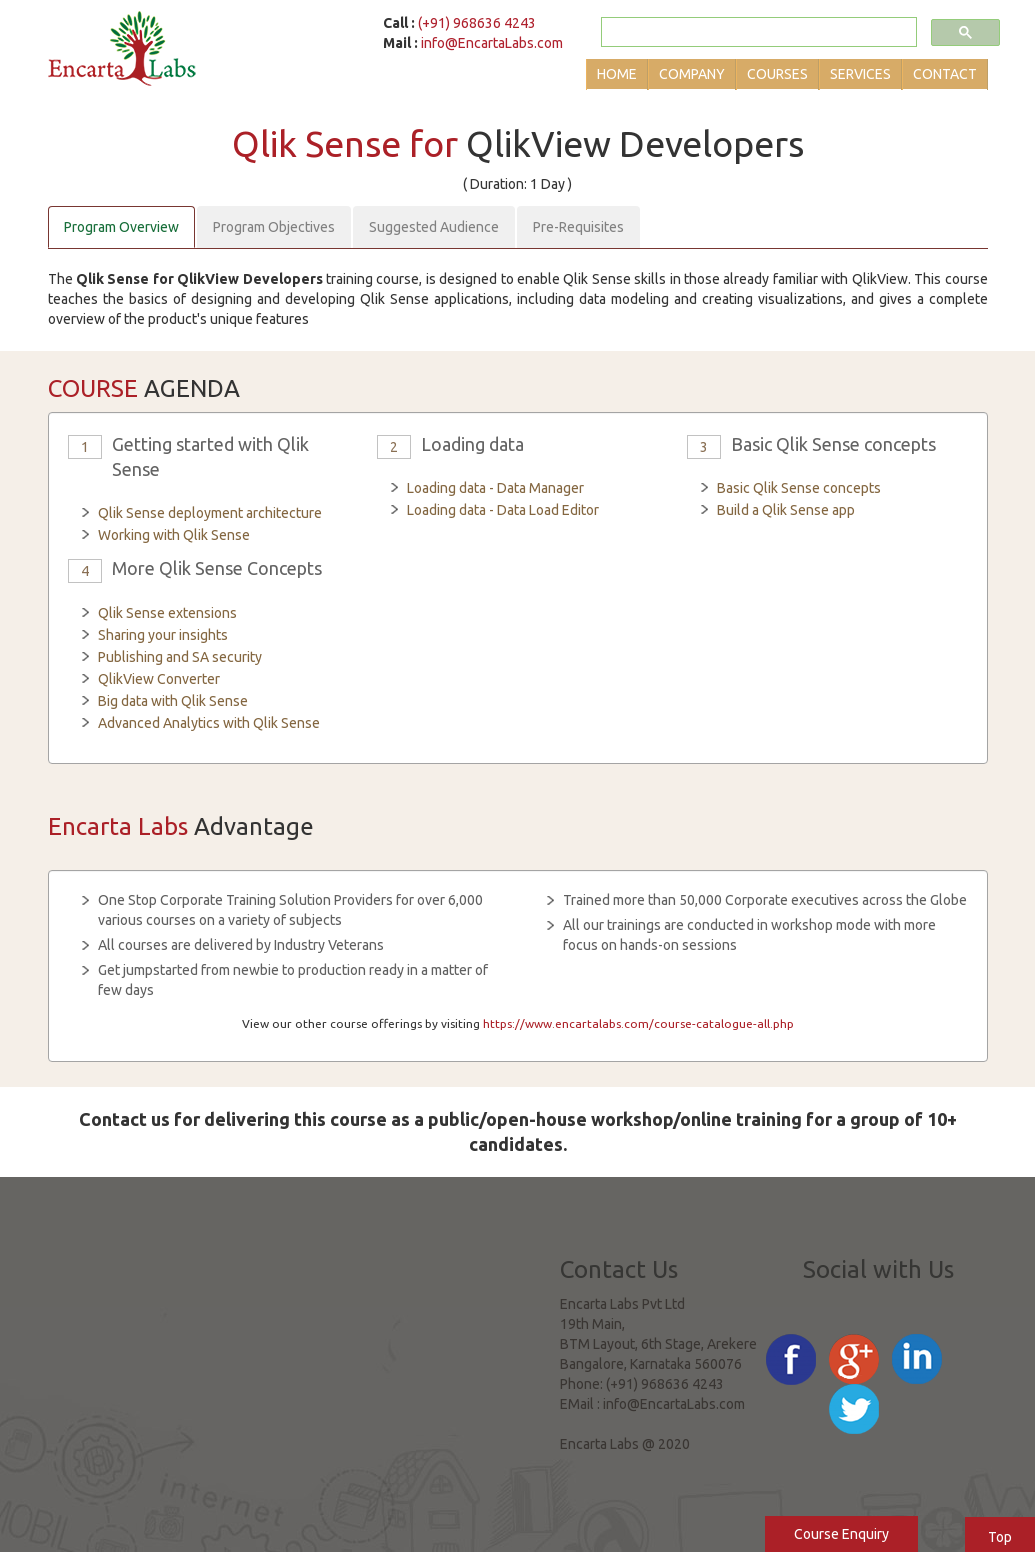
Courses (777, 74)
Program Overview (121, 227)
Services (860, 74)
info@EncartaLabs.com (492, 43)
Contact (945, 74)
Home (617, 74)
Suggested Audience (434, 227)
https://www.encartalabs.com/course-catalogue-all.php (638, 1023)
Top (1000, 1537)
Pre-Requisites (578, 227)
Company (692, 74)
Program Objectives (274, 227)
